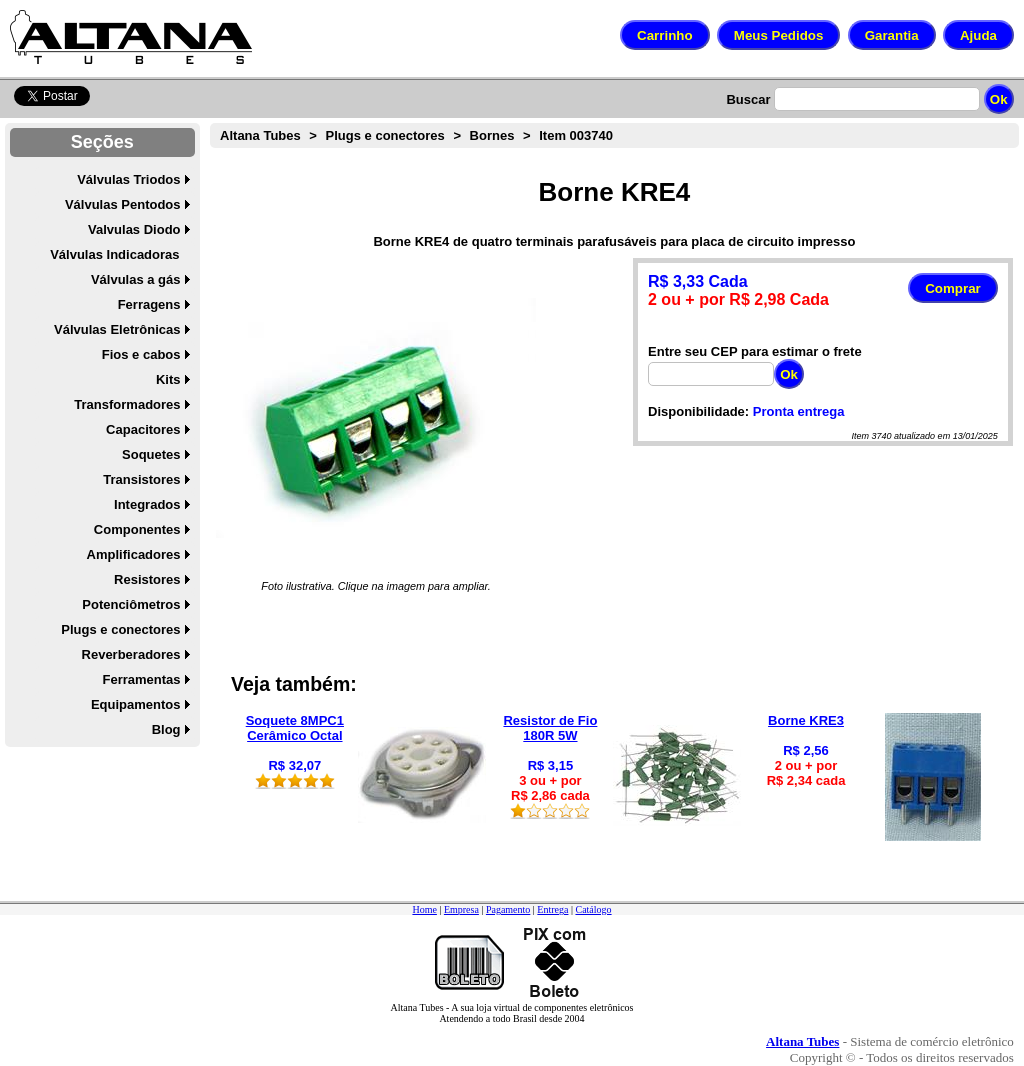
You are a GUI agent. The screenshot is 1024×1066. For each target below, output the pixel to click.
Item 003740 (576, 135)
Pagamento (508, 909)
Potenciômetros (131, 604)
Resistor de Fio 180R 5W (550, 728)
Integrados (147, 504)
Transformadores (127, 404)
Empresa (461, 909)
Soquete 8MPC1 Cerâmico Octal (295, 728)
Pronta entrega (799, 411)
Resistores (147, 579)
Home (424, 909)
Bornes (492, 135)
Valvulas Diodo (134, 229)
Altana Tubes (260, 135)
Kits (168, 379)
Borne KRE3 (806, 720)
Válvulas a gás (136, 279)
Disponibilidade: (698, 411)
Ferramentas (141, 679)
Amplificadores (134, 554)
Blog (166, 729)
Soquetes (151, 454)
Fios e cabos (141, 354)
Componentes (137, 529)
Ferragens (149, 304)
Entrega (552, 909)
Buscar (748, 99)
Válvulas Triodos (128, 179)
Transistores (141, 479)
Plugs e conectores (120, 629)
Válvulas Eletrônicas (117, 329)
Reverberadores (131, 654)
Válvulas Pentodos (123, 204)
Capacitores (143, 429)
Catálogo (593, 909)
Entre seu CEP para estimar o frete (755, 351)
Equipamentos (136, 704)
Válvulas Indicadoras (114, 254)
